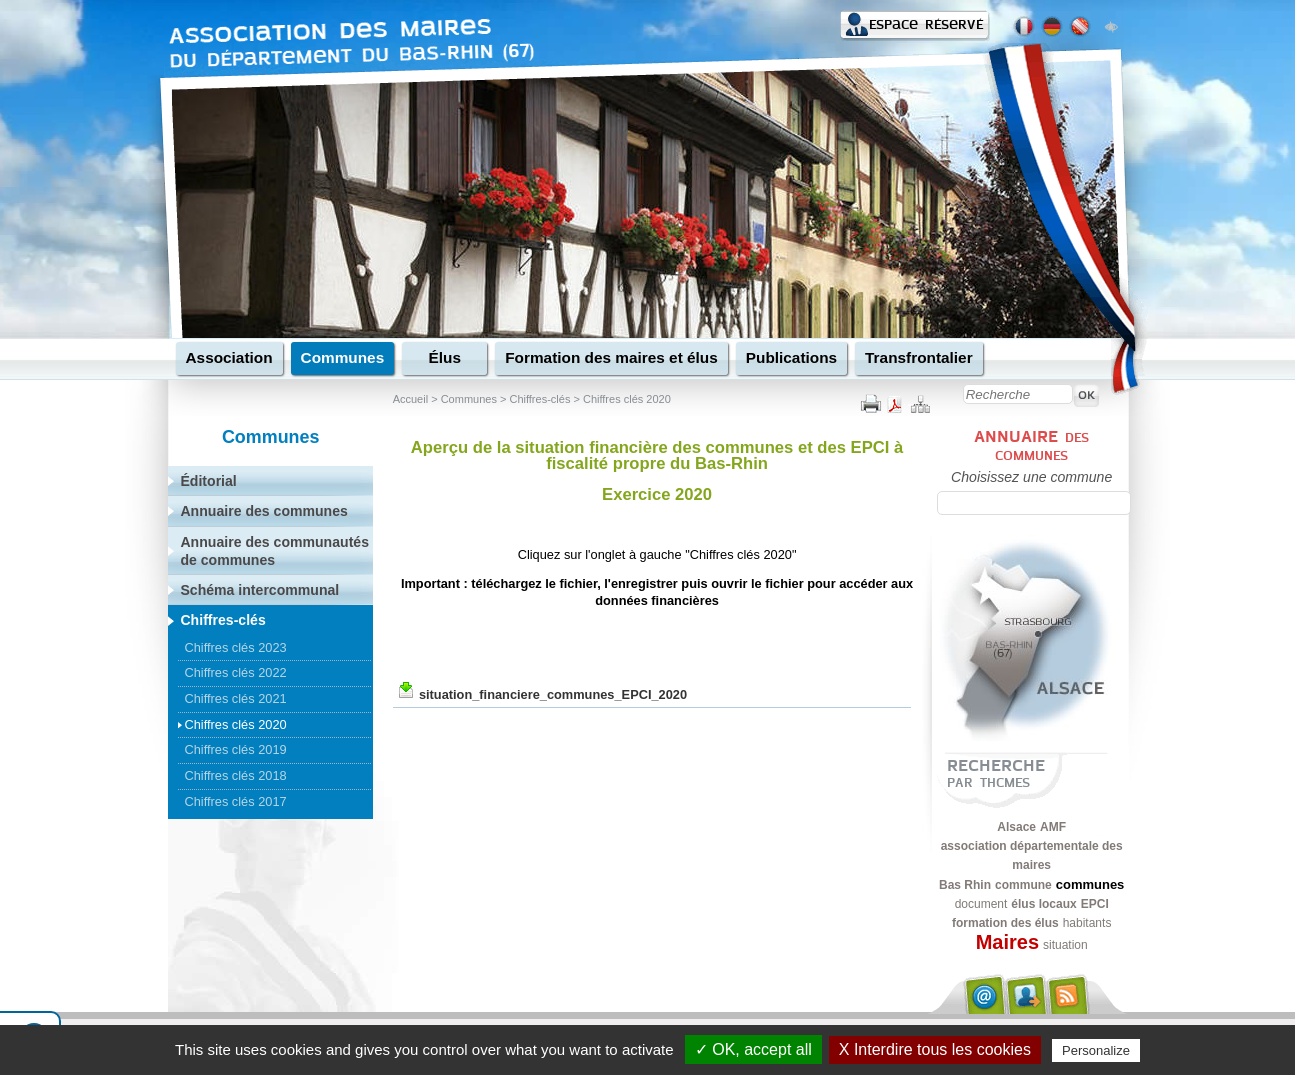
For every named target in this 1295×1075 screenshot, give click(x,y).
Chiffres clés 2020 (627, 399)
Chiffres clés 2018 (235, 775)
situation (1065, 945)
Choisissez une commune (1031, 477)
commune (1023, 885)
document (981, 904)
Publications (791, 357)
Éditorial (208, 481)
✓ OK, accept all (753, 1049)
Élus (444, 357)
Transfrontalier (919, 357)
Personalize (1096, 1050)
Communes (343, 357)
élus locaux (1043, 904)
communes (1090, 884)
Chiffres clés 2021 (235, 698)
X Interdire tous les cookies (935, 1049)
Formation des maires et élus (611, 357)
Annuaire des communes (263, 511)
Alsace (1016, 827)
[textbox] (1034, 503)
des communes (1042, 446)
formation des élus (1005, 923)
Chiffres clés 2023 (235, 647)
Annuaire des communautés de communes (274, 551)
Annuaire (1016, 436)
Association (229, 357)
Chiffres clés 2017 (235, 801)
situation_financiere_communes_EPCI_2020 (553, 694)
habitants (1087, 923)
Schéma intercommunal (259, 590)
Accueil (410, 399)
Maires (1007, 942)
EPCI (1095, 904)
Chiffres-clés (539, 399)
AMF (1053, 827)
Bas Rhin (965, 885)
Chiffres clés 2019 (235, 749)
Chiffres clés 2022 (235, 672)
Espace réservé (926, 24)
